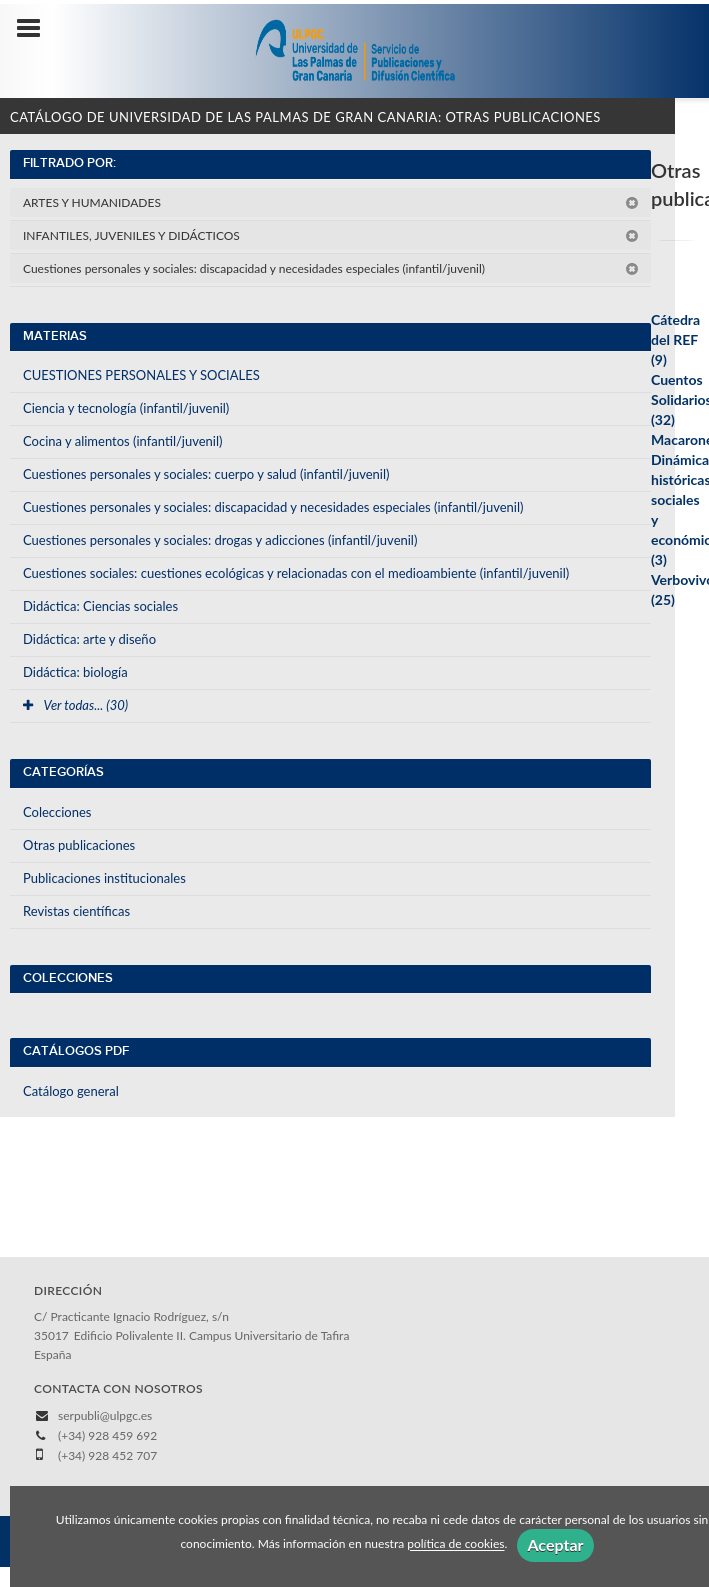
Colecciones (57, 812)
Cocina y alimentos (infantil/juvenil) (123, 441)
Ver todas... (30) (75, 705)
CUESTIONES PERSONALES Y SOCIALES (141, 375)
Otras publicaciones (79, 845)
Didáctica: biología (75, 672)
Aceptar (555, 1544)
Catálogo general (71, 1091)
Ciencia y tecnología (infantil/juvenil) (126, 408)
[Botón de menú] (36, 29)
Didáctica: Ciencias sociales (100, 606)
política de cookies (455, 1544)
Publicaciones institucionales (104, 878)
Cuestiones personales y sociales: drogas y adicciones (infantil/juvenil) (220, 540)
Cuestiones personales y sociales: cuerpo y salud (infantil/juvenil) (206, 474)
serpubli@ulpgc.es (105, 1415)
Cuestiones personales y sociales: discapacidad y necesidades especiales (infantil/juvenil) (331, 268)
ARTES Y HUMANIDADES (331, 202)
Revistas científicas (76, 911)
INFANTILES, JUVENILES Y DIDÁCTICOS (331, 235)
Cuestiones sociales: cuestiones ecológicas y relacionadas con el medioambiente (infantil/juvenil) (296, 573)
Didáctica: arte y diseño (89, 639)
